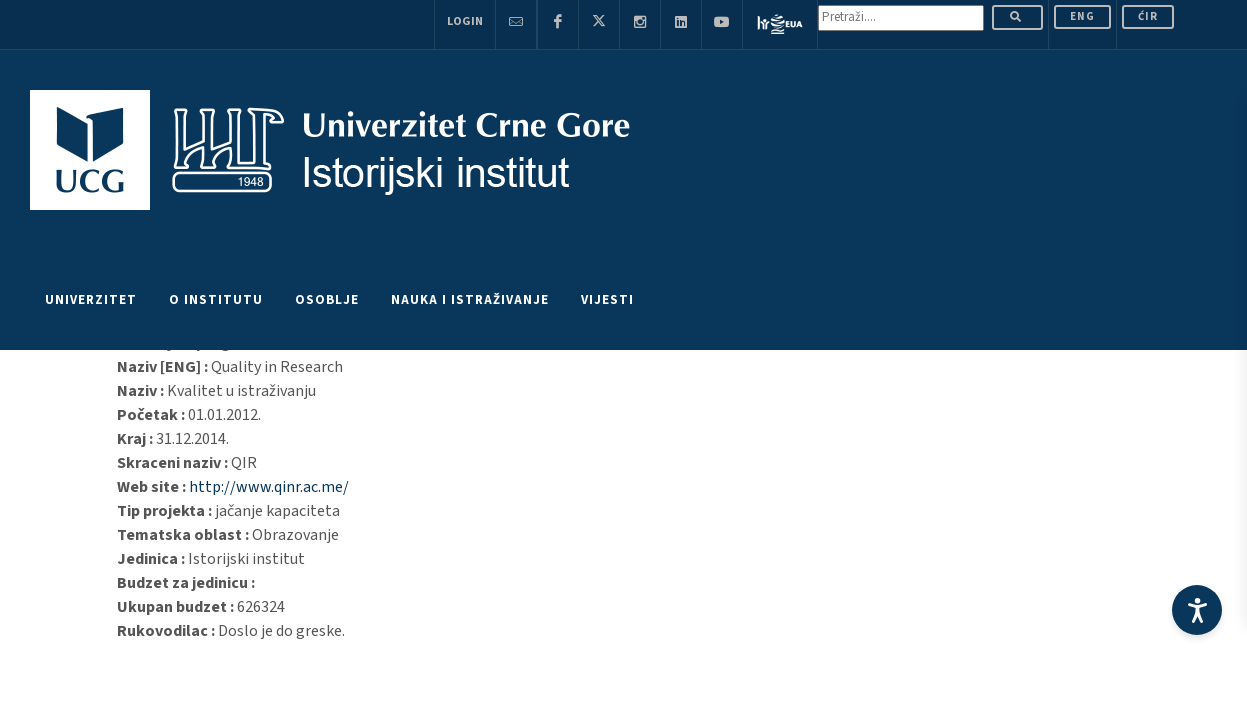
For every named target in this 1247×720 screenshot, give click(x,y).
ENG (1082, 16)
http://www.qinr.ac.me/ (269, 487)
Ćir (1148, 16)
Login (465, 21)
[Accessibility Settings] (1197, 610)
